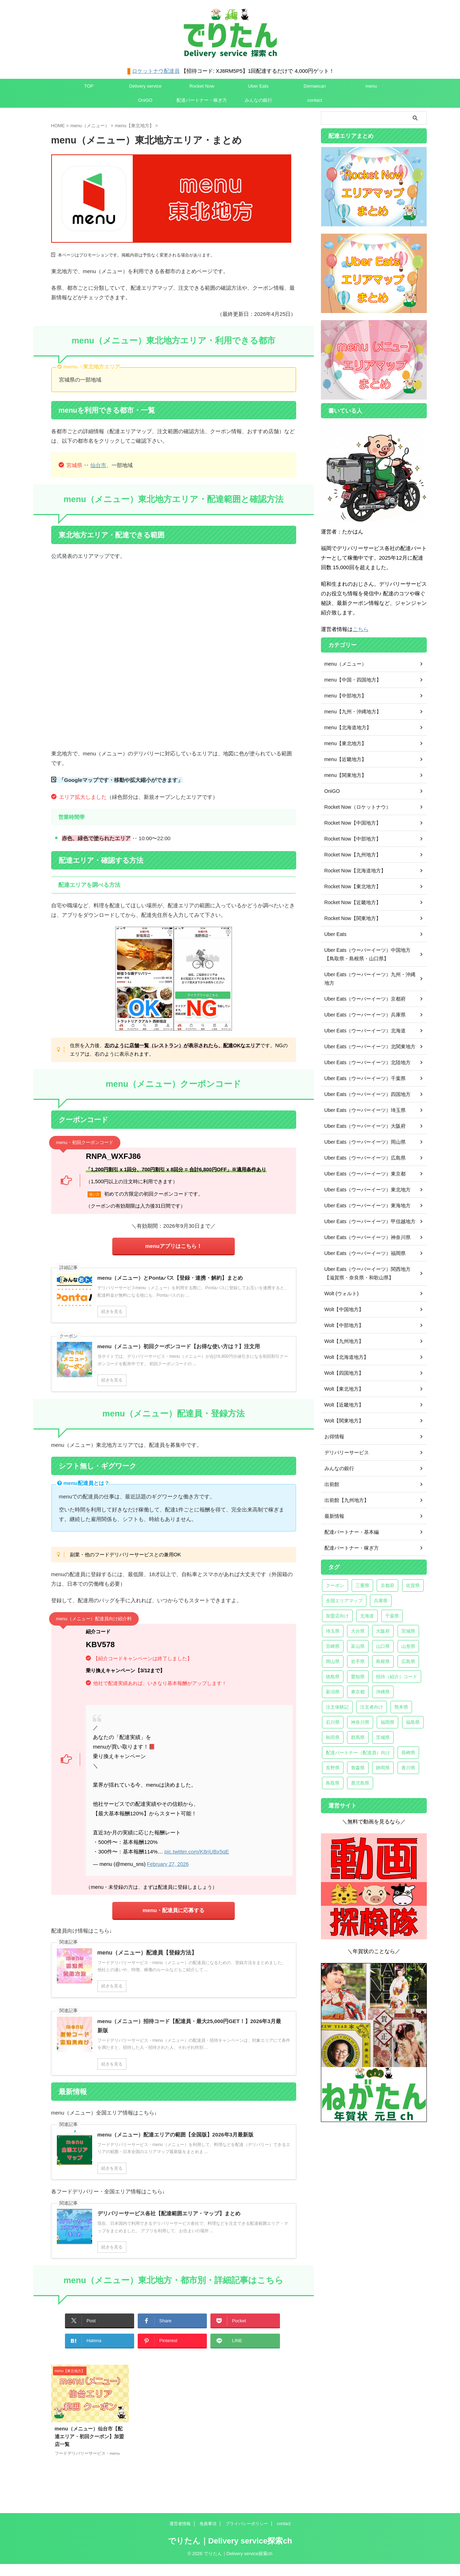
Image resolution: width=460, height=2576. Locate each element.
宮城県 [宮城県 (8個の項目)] (408, 1631)
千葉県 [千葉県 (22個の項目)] (392, 1616)
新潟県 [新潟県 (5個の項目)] (333, 1691)
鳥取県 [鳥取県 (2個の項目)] (333, 1783)
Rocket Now (201, 86)
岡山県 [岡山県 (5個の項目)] (333, 1661)
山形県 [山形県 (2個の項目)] (408, 1646)
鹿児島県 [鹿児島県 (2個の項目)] (360, 1783)
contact (314, 100)
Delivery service (145, 86)
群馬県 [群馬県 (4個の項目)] (358, 1737)
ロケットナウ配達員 (156, 71)
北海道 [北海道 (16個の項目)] (367, 1616)
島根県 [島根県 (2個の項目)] (383, 1661)
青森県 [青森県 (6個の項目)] (358, 1767)
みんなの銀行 (258, 100)
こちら (361, 629)
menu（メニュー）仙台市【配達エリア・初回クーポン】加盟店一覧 (89, 2435)
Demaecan (315, 86)
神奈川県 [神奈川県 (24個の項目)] (360, 1722)
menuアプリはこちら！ (173, 1246)
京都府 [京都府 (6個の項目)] (387, 1585)
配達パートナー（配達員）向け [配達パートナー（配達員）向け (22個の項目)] (358, 1752)
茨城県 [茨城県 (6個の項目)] (383, 1737)
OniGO (145, 100)
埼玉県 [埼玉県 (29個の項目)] (333, 1631)
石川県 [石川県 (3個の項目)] (333, 1722)
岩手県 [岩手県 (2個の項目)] (358, 1661)
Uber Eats (258, 86)
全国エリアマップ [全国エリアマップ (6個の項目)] (344, 1600)
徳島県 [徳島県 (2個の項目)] (333, 1676)
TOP (89, 86)
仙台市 (98, 465)
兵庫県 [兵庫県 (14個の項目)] (381, 1600)
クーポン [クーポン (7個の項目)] (335, 1585)
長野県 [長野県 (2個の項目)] (333, 1767)
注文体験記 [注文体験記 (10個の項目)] (337, 1707)
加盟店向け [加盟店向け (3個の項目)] (337, 1616)
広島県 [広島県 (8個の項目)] (408, 1661)
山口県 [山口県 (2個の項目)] (383, 1646)
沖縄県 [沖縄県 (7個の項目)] (383, 1691)
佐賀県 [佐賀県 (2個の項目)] (413, 1585)
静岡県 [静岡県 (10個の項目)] (383, 1767)
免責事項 (207, 2523)
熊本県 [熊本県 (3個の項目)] (401, 1707)
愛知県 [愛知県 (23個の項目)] (358, 1676)
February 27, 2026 (168, 1864)
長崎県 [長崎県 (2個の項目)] (408, 1752)
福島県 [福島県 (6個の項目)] (413, 1722)
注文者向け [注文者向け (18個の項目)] (371, 1707)
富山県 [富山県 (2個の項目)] (358, 1646)
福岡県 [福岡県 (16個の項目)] (387, 1722)
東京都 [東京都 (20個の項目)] (358, 1691)
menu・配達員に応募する (173, 1910)
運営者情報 (180, 2523)
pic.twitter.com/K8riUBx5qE (196, 1852)
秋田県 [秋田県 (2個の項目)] (333, 1737)
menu (371, 86)
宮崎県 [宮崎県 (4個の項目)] (333, 1646)
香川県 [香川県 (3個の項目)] (408, 1767)
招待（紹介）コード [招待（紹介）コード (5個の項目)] (396, 1676)
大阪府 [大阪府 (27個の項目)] (383, 1631)
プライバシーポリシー (247, 2523)
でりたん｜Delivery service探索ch (230, 2540)
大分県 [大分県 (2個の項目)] (358, 1631)
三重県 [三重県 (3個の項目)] (362, 1585)
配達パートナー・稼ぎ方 (202, 100)
